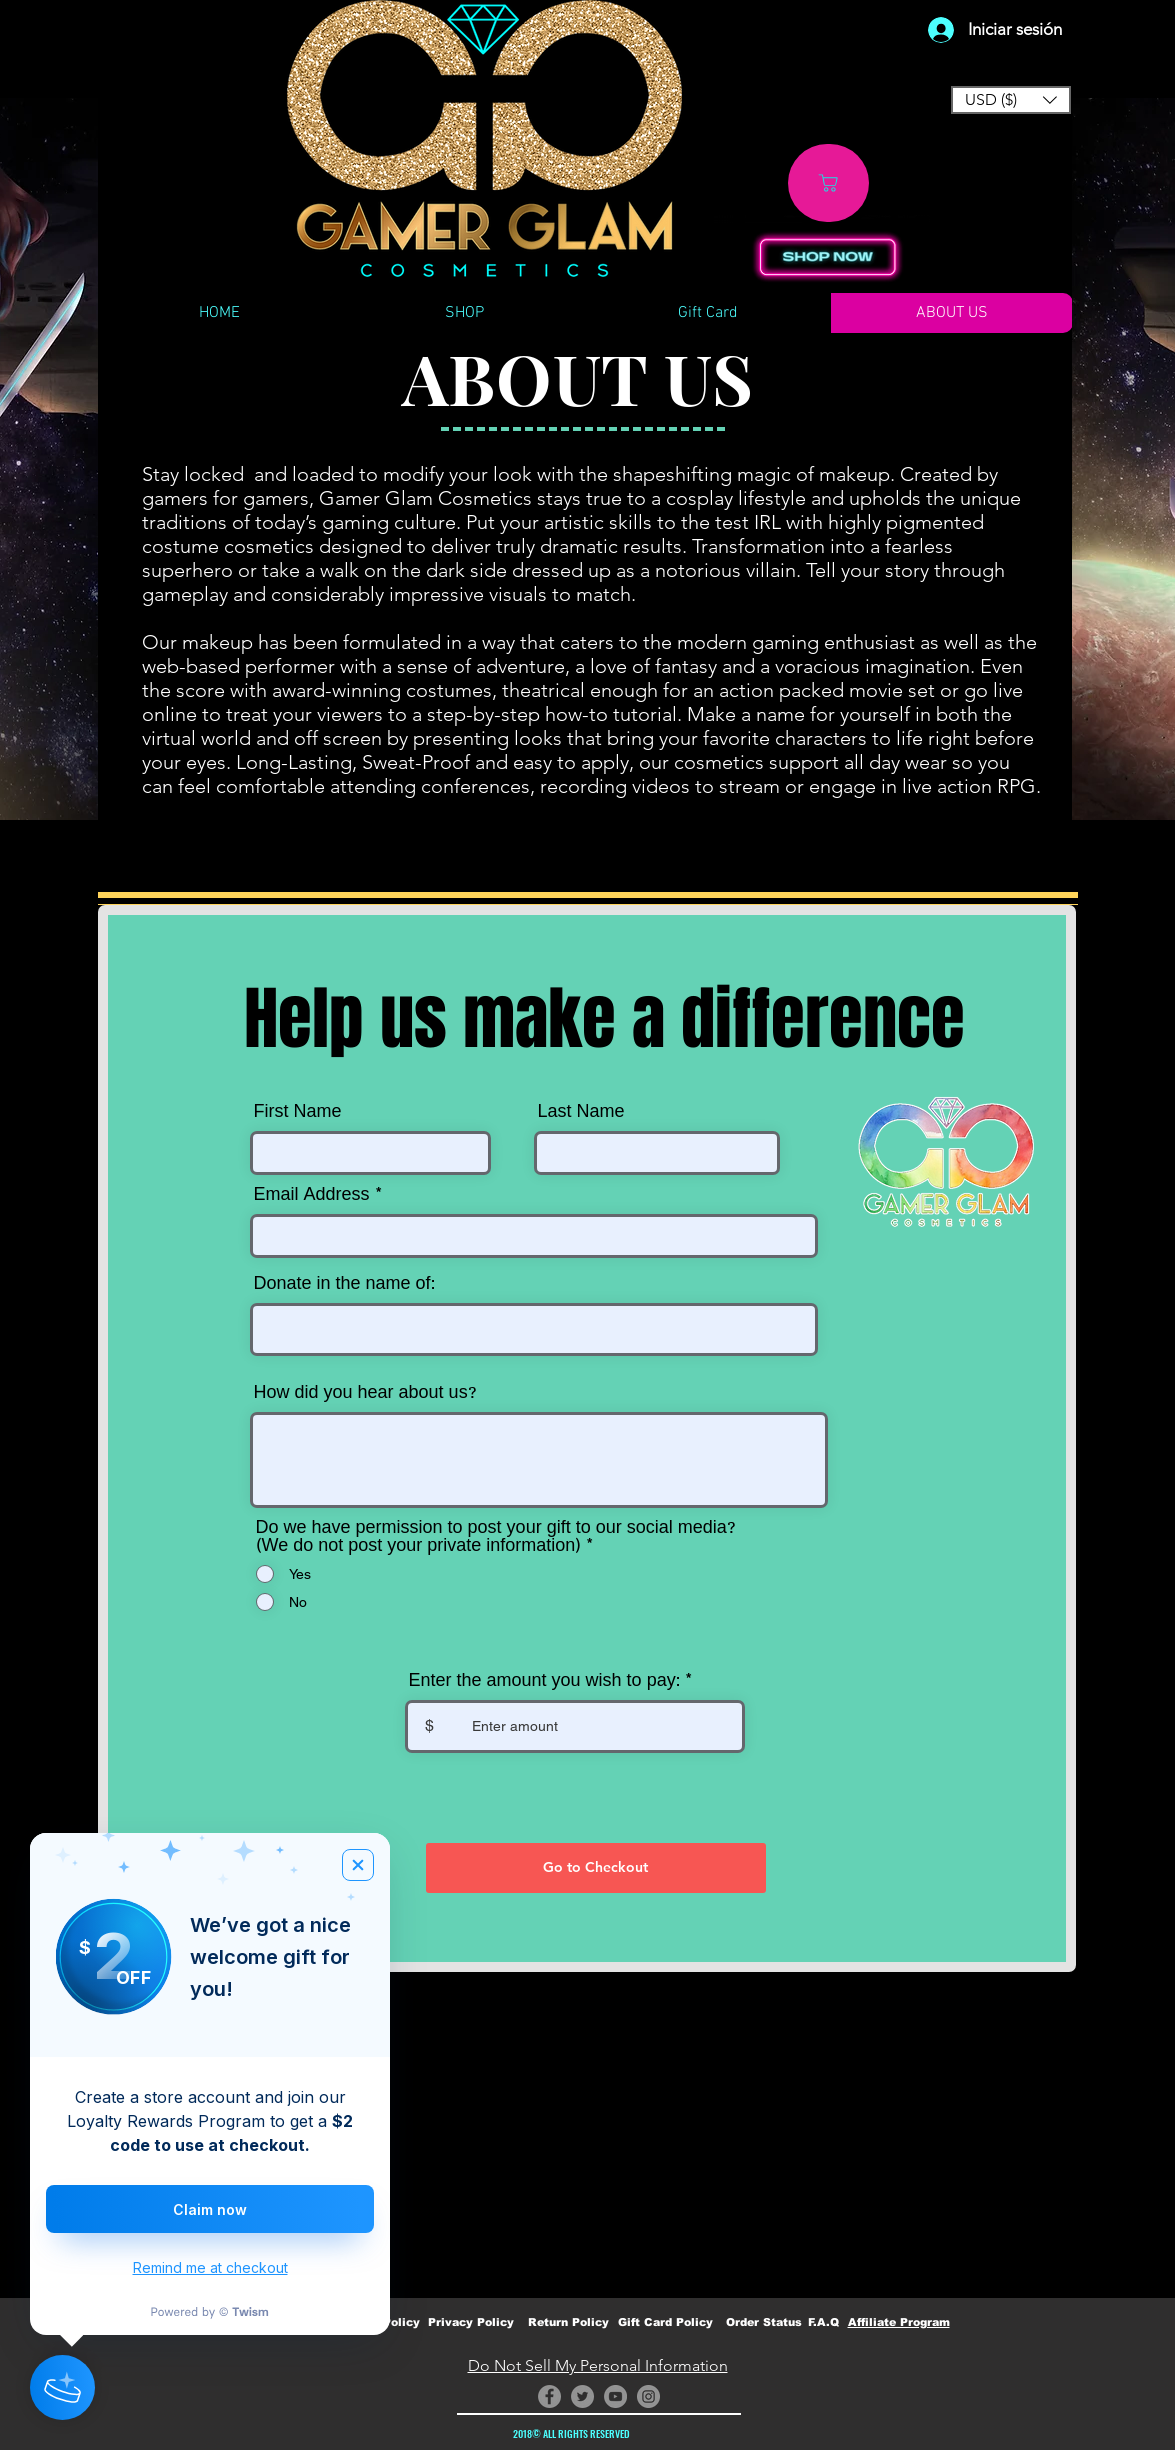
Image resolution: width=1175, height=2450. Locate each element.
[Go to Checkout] (596, 1868)
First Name (298, 1112)
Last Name (581, 1112)
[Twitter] (582, 2396)
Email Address (312, 1195)
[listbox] (1011, 100)
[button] (1011, 100)
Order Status (764, 2322)
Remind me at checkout (210, 2267)
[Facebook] (549, 2396)
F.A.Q (823, 2322)
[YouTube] (615, 2396)
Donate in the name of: (344, 1284)
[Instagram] (648, 2396)
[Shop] (828, 183)
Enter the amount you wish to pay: (544, 1681)
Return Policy (568, 2322)
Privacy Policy (471, 2322)
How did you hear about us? (365, 1393)
